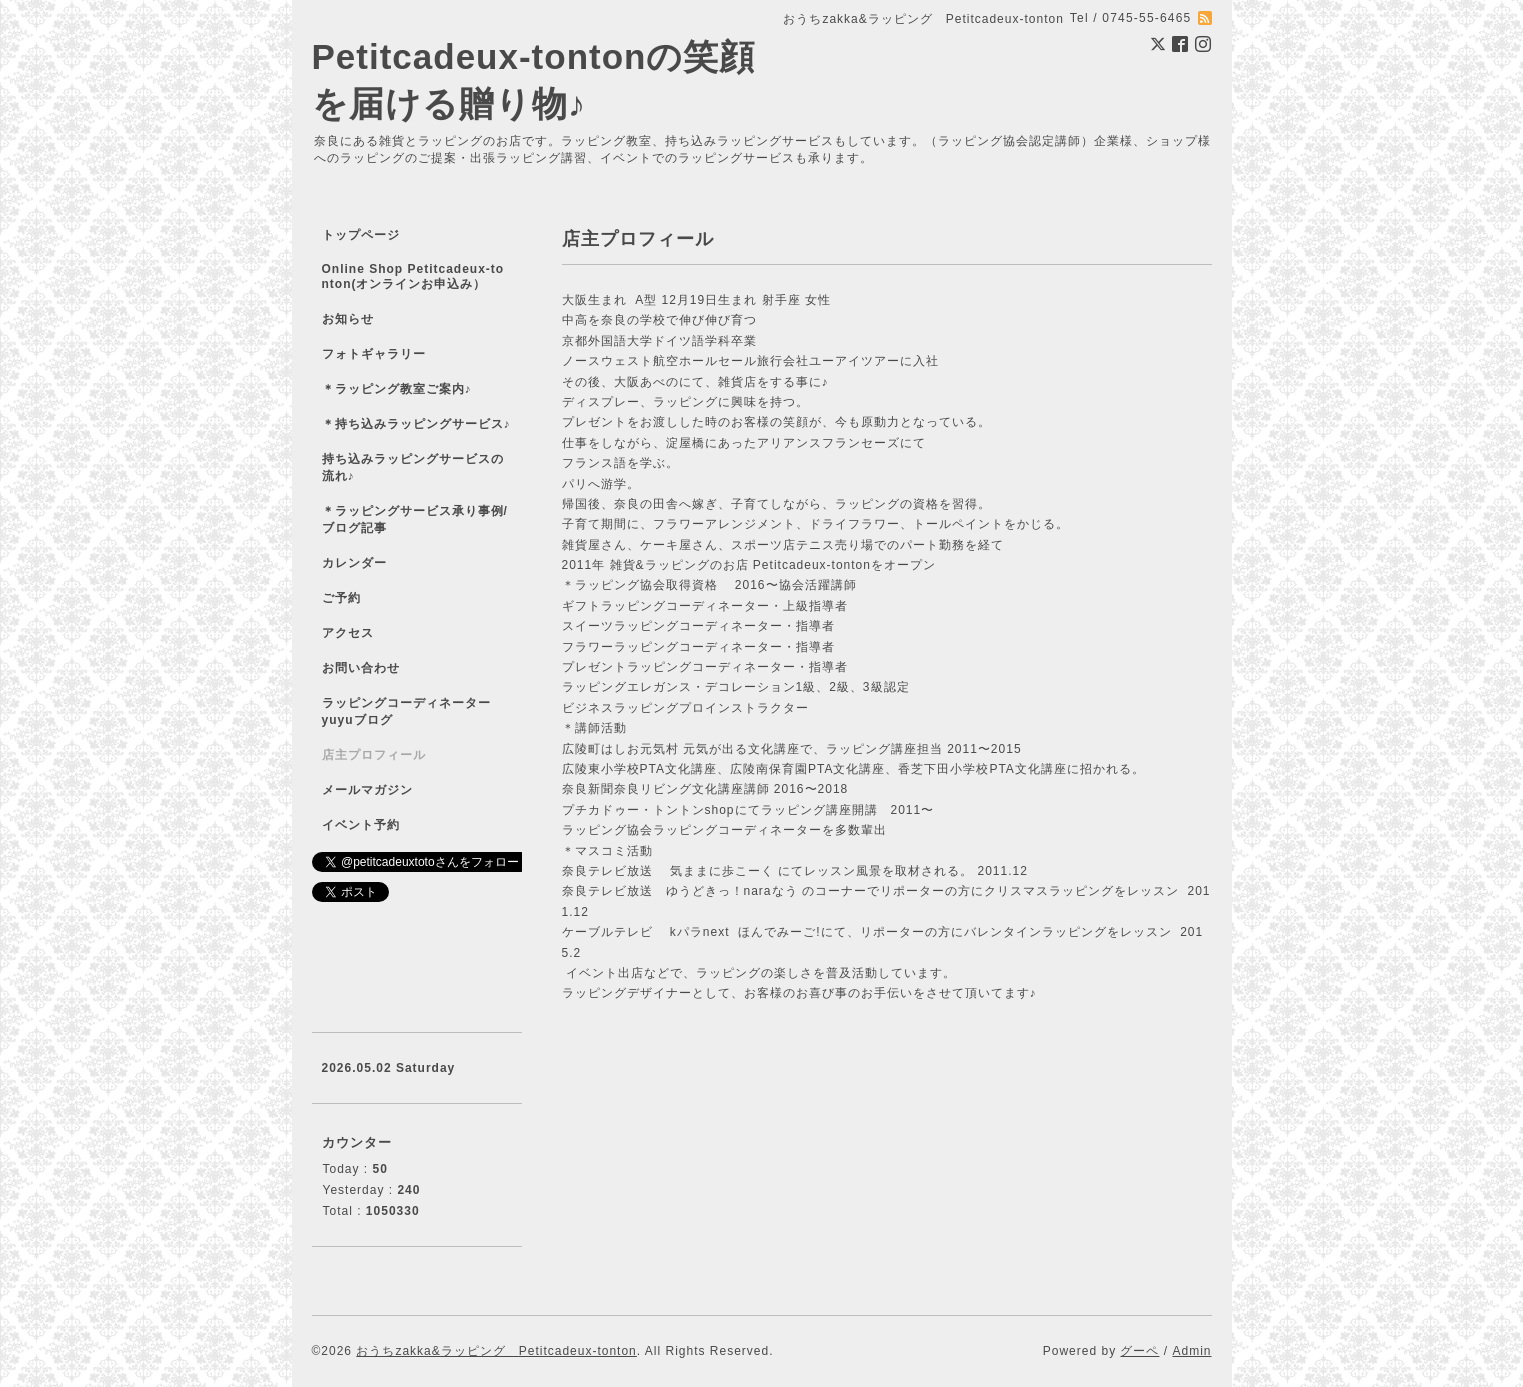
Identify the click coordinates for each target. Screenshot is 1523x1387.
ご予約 (341, 598)
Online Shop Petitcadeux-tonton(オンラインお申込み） (413, 276)
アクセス (348, 633)
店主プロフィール (374, 755)
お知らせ (348, 319)
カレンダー (354, 563)
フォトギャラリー (374, 354)
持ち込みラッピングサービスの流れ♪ (413, 467)
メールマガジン (367, 790)
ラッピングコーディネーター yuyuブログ (419, 711)
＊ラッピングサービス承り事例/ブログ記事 (415, 519)
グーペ (1139, 1351)
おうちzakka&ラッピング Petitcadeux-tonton (496, 1351)
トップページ (361, 235)
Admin (1191, 1351)
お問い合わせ (361, 668)
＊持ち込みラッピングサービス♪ (416, 424)
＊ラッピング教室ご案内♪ (397, 389)
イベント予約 (361, 825)
